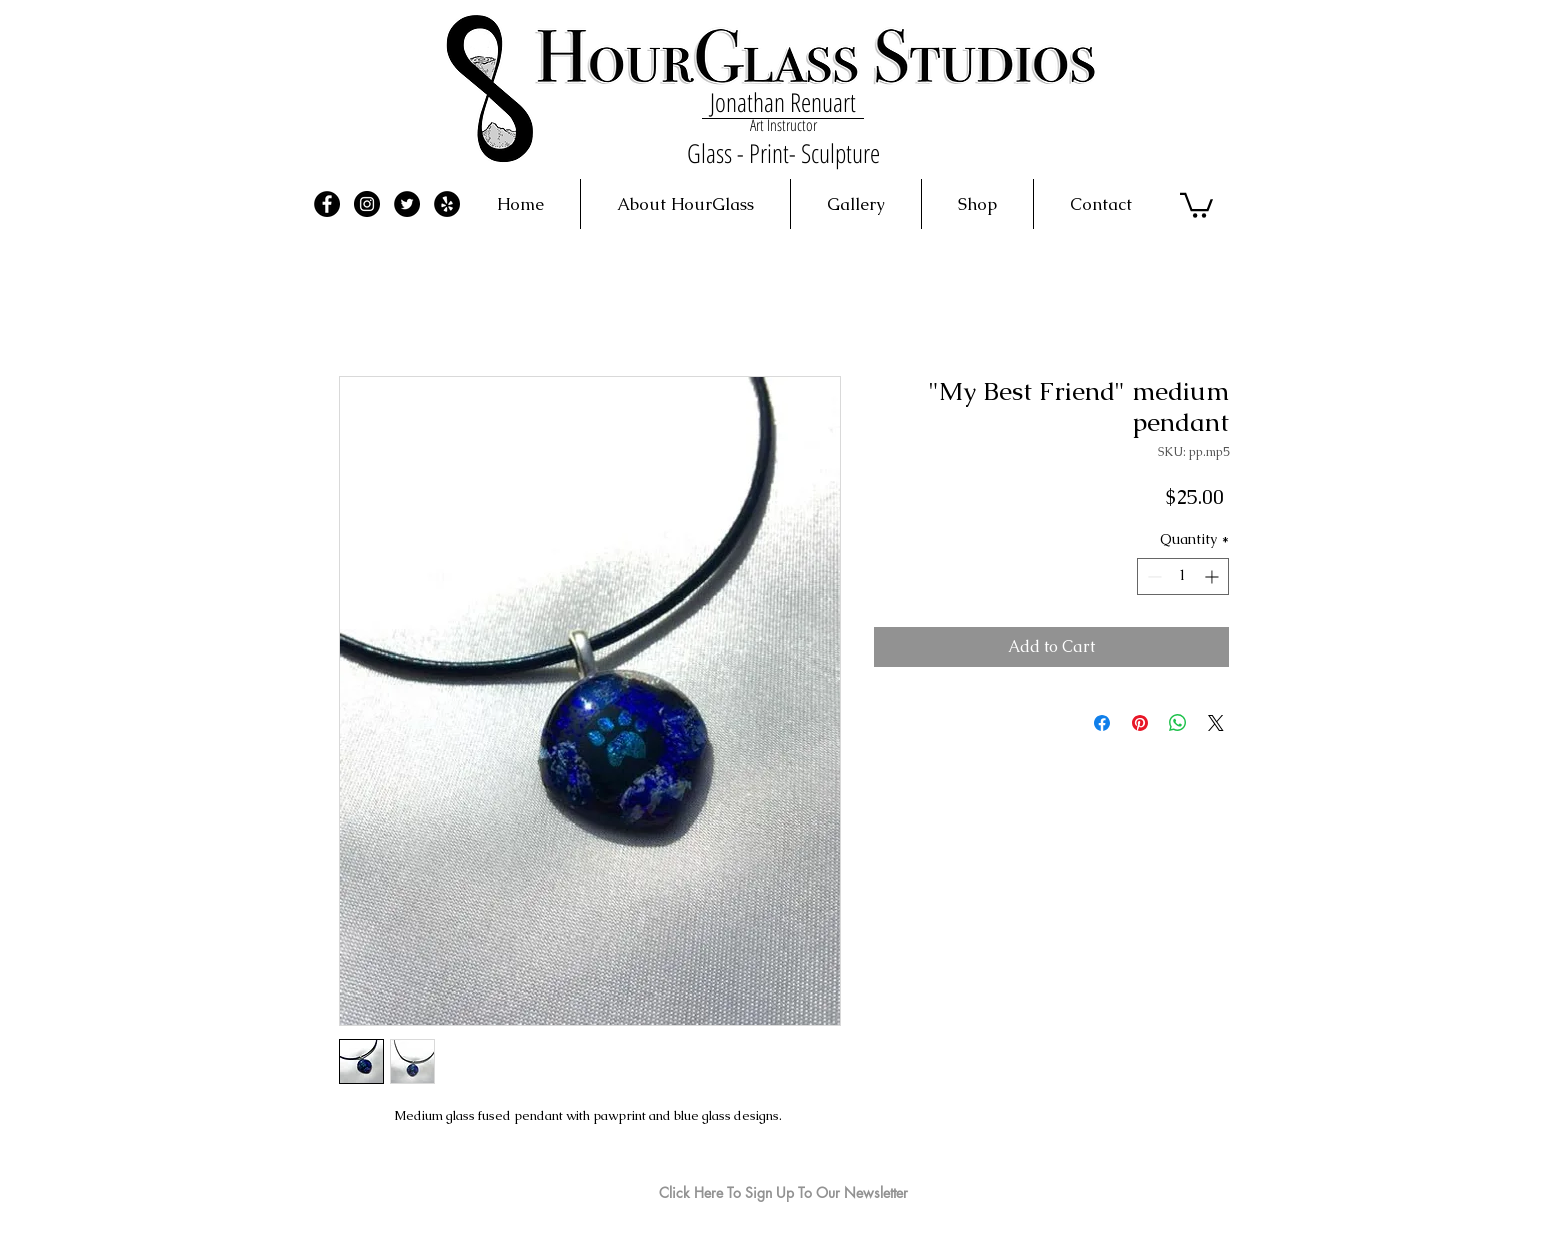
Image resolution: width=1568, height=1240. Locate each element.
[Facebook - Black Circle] (327, 204)
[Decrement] (1152, 576)
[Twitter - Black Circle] (407, 204)
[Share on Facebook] (1102, 723)
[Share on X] (1216, 723)
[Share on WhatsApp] (1178, 723)
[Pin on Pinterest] (1140, 723)
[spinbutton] (1183, 576)
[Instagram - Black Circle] (367, 204)
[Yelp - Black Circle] (447, 204)
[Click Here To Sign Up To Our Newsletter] (783, 1193)
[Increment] (1213, 576)
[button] (1196, 204)
